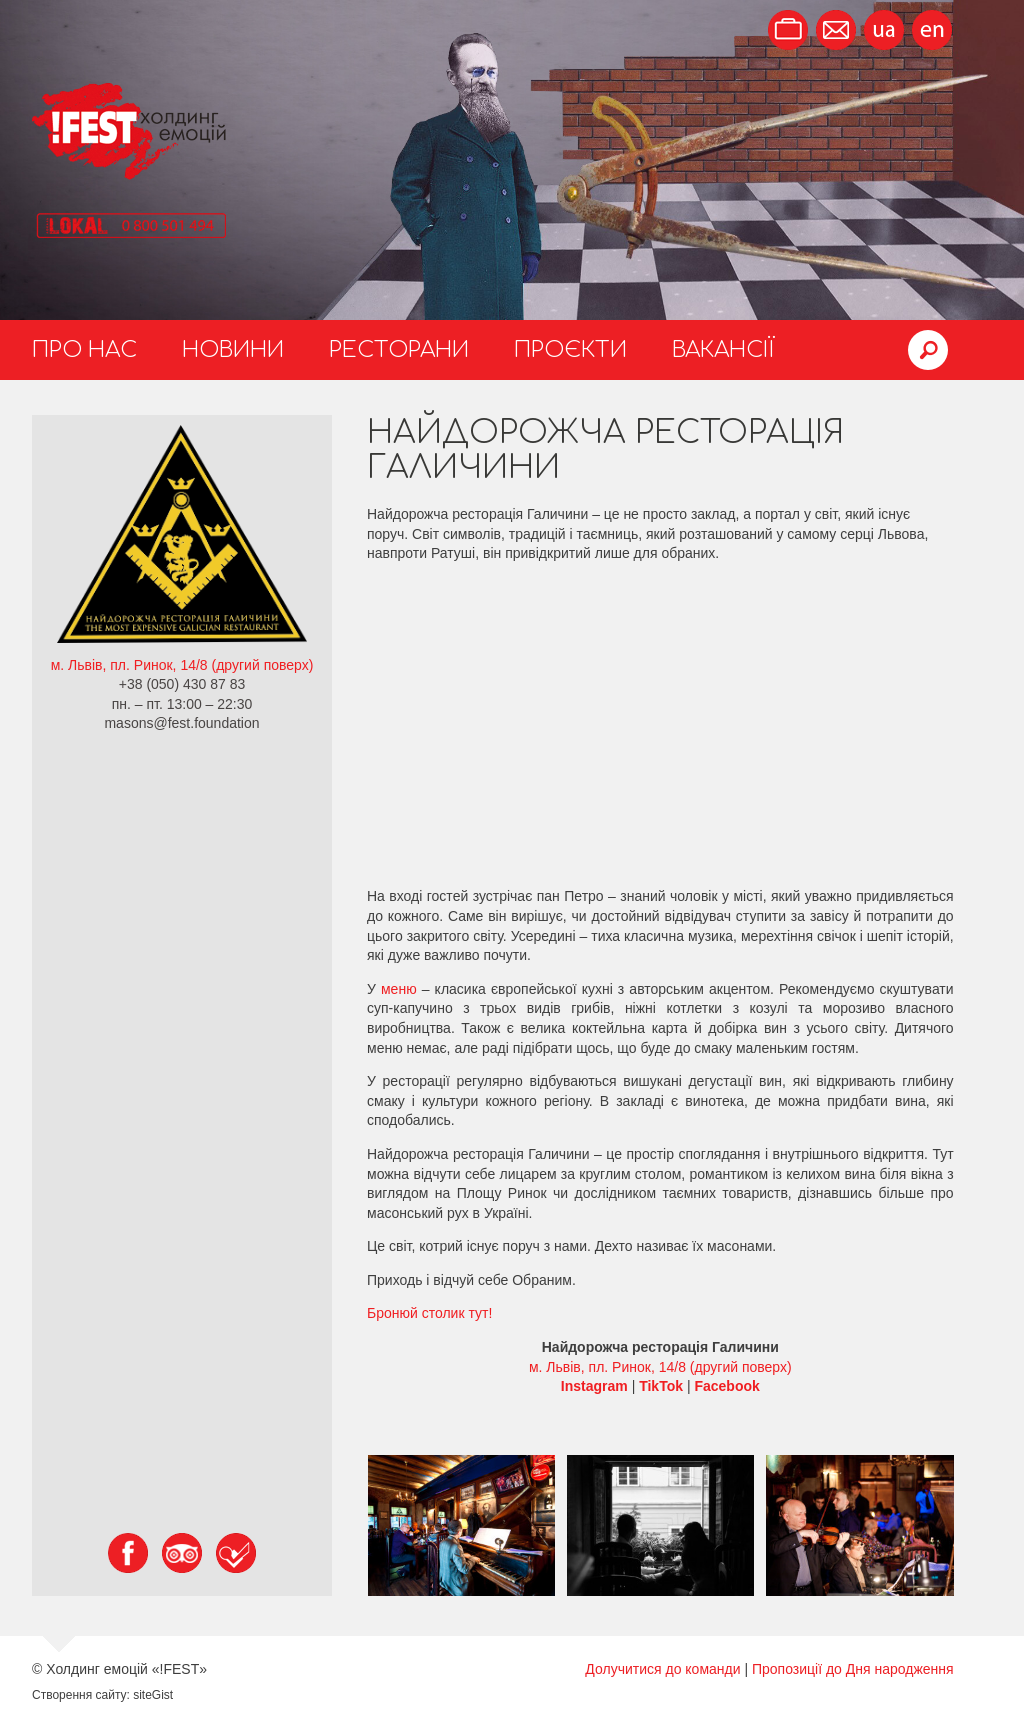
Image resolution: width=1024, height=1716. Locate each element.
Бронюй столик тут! (429, 1313)
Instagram (594, 1386)
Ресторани (399, 350)
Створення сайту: (81, 1695)
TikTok (661, 1386)
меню (399, 989)
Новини (233, 350)
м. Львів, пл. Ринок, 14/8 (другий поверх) (182, 665)
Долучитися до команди (662, 1669)
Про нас (84, 350)
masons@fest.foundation (181, 723)
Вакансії (723, 350)
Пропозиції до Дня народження (853, 1669)
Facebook (726, 1386)
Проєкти (570, 350)
